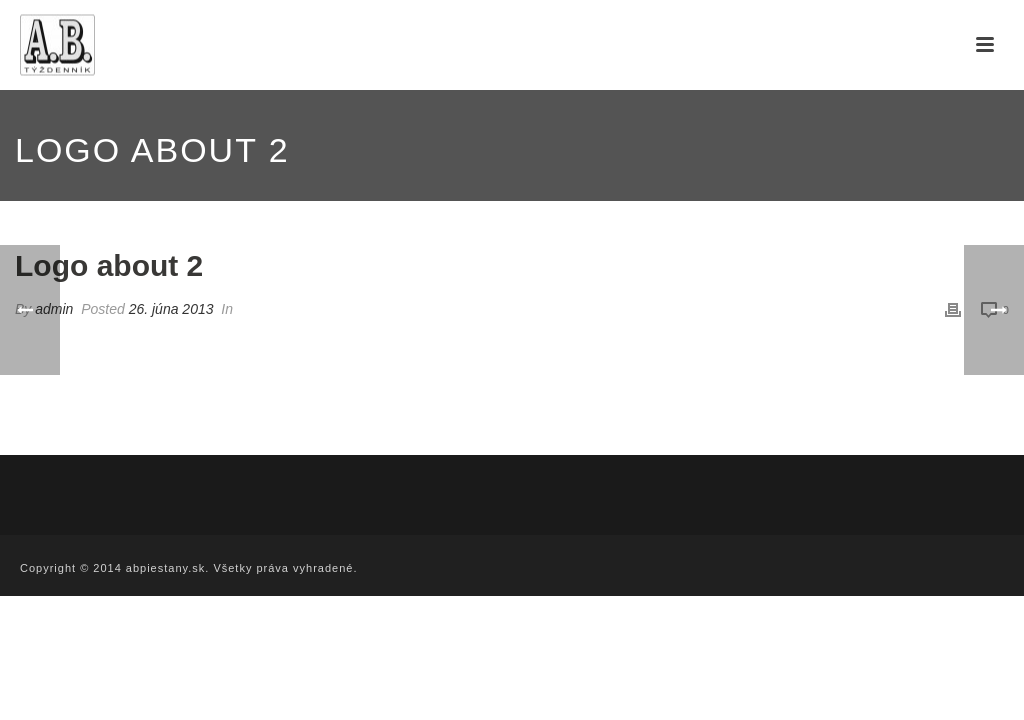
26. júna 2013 (171, 309)
